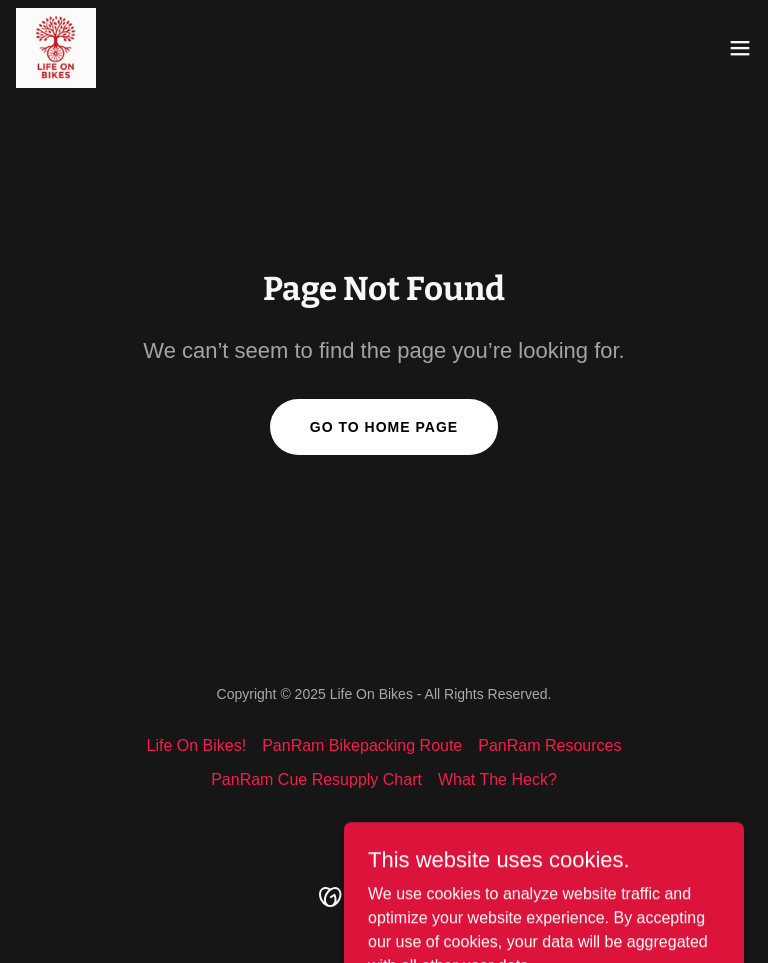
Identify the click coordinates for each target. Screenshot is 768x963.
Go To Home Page (384, 427)
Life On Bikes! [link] (197, 745)
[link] (56, 48)
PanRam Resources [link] (549, 745)
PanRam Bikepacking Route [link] (362, 745)
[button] (740, 48)
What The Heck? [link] (497, 779)
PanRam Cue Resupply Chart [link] (316, 779)
